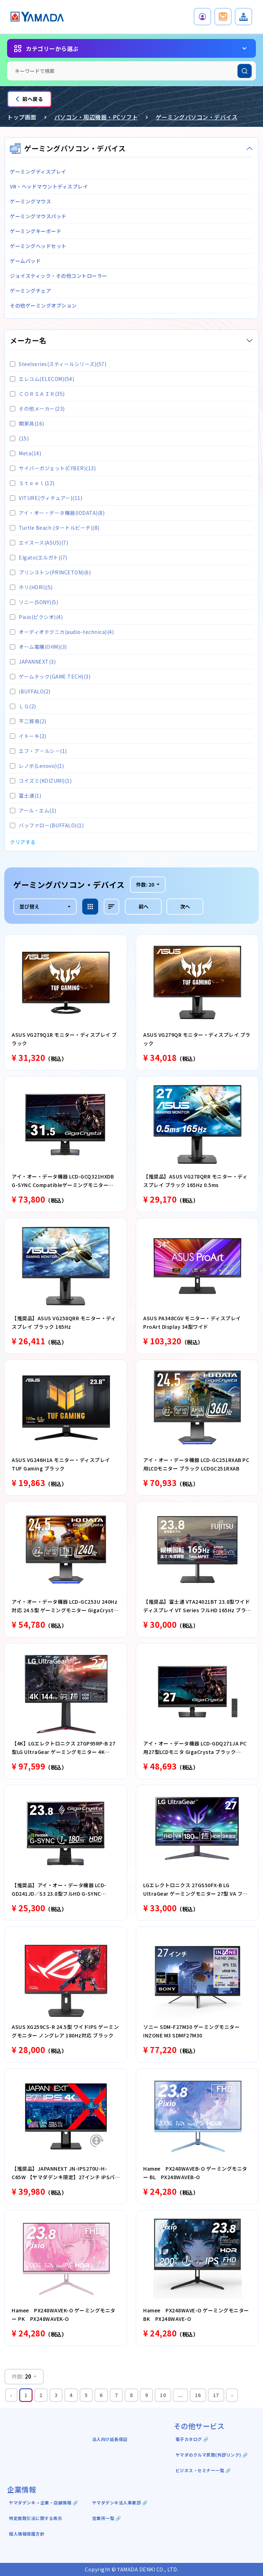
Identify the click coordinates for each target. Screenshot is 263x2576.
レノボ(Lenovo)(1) (37, 765)
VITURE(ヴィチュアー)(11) (46, 497)
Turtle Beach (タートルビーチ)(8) (55, 527)
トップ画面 (22, 117)
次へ (185, 906)
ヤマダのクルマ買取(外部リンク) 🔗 (211, 2455)
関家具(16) (27, 423)
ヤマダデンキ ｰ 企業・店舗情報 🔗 (43, 2502)
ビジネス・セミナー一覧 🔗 (203, 2470)
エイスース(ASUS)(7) (39, 542)
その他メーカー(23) (37, 408)
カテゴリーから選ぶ (52, 48)
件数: (145, 884)
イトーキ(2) (28, 735)
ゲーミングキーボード (35, 231)
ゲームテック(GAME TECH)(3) (50, 676)
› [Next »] (232, 2394)
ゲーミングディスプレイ (38, 171)
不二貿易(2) (28, 721)
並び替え (29, 906)
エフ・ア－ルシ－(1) (38, 750)
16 (198, 2394)
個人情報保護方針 (26, 2534)
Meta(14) (25, 453)
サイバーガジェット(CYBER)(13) (53, 468)
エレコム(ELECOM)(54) (42, 378)
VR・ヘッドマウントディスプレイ (49, 186)
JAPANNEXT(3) (33, 661)
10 (163, 2394)
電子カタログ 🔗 (192, 2439)
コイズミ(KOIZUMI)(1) (41, 780)
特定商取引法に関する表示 (35, 2518)
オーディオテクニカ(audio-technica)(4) (62, 631)
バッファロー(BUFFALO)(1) (47, 825)
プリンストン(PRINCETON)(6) (50, 572)
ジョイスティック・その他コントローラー (58, 275)
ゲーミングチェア (30, 290)
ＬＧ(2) (23, 706)
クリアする (23, 841)
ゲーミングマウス (30, 201)
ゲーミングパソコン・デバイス (196, 117)
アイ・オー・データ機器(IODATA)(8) (57, 512)
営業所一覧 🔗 (106, 2518)
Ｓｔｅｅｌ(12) (32, 482)
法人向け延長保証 (110, 2439)
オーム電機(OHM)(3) (38, 646)
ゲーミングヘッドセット (38, 245)
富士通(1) (25, 795)
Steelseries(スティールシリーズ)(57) (58, 363)
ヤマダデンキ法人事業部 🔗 (120, 2502)
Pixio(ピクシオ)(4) (36, 616)
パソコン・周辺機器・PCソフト (96, 117)
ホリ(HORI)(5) (31, 587)
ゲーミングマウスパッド (38, 216)
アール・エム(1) (33, 810)
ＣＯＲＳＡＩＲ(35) (37, 393)
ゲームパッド (25, 260)
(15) (19, 438)
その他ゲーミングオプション (43, 305)
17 (216, 2394)
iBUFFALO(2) (30, 691)
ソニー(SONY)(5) (34, 602)
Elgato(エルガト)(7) (38, 557)
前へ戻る (29, 98)
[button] (202, 16)
